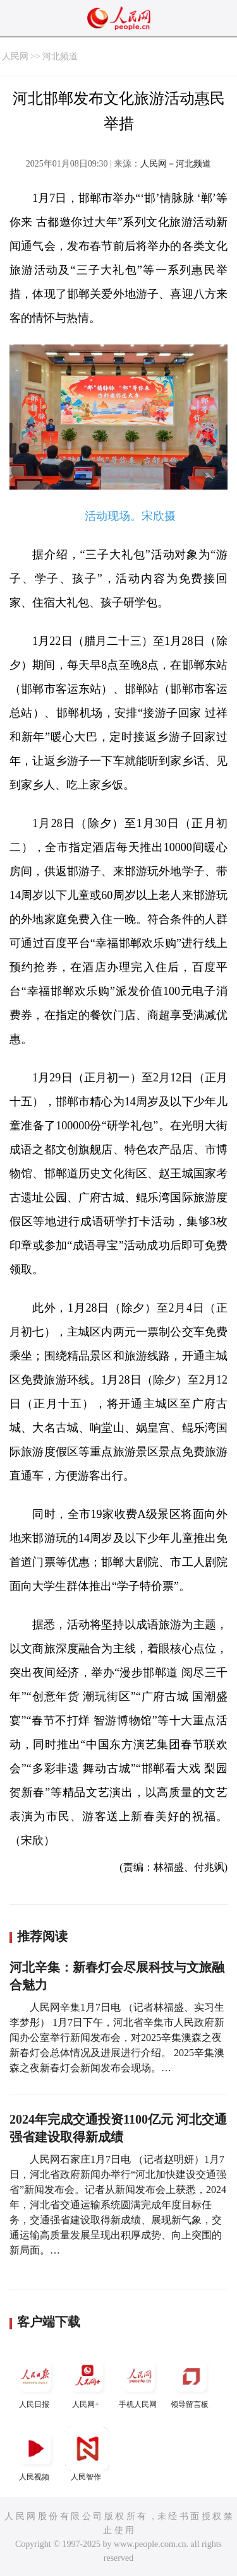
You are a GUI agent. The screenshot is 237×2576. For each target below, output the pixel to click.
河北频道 (60, 56)
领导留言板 (191, 2381)
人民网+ (87, 2381)
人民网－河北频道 (175, 163)
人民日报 (35, 2381)
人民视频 (35, 2453)
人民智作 (87, 2453)
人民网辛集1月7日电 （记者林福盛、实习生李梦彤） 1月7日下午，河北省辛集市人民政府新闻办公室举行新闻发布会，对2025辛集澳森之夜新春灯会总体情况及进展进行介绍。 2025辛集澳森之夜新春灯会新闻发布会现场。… (116, 2037)
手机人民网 (139, 2381)
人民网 (15, 56)
